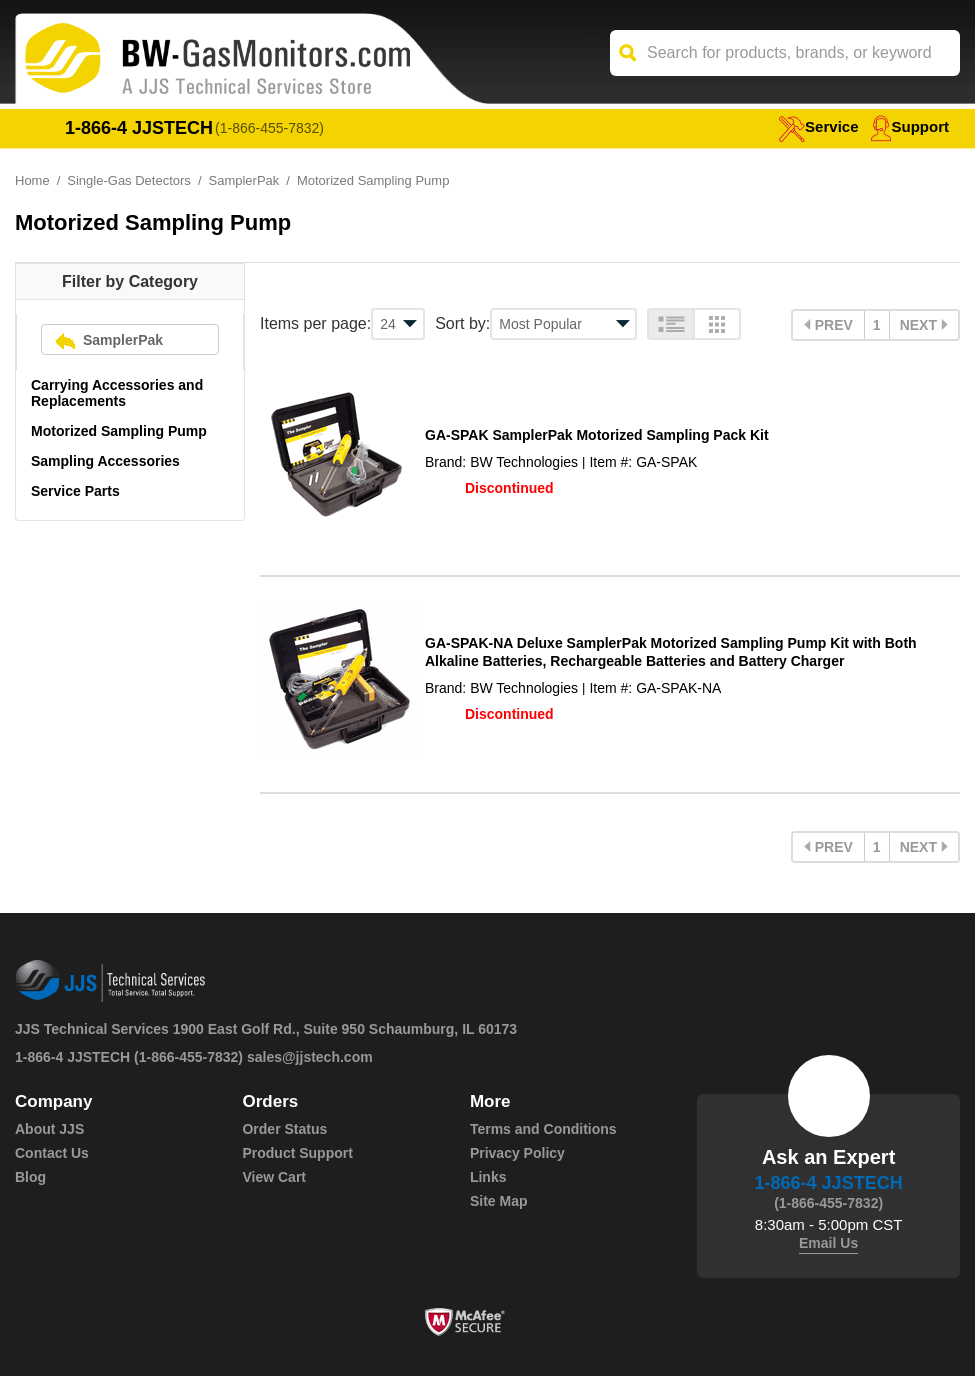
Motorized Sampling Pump (119, 431)
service (818, 126)
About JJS (49, 1129)
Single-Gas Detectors (129, 180)
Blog (30, 1177)
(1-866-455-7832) (269, 128)
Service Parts (75, 491)
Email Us (828, 1243)
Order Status (284, 1129)
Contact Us (52, 1153)
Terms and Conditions (543, 1129)
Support (910, 126)
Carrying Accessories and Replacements (117, 393)
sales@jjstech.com (310, 1057)
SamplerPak (244, 180)
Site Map (499, 1201)
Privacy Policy (517, 1153)
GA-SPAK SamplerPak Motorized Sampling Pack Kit (597, 435)
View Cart (274, 1177)
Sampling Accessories (105, 461)
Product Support (297, 1153)
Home (32, 180)
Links (488, 1177)
